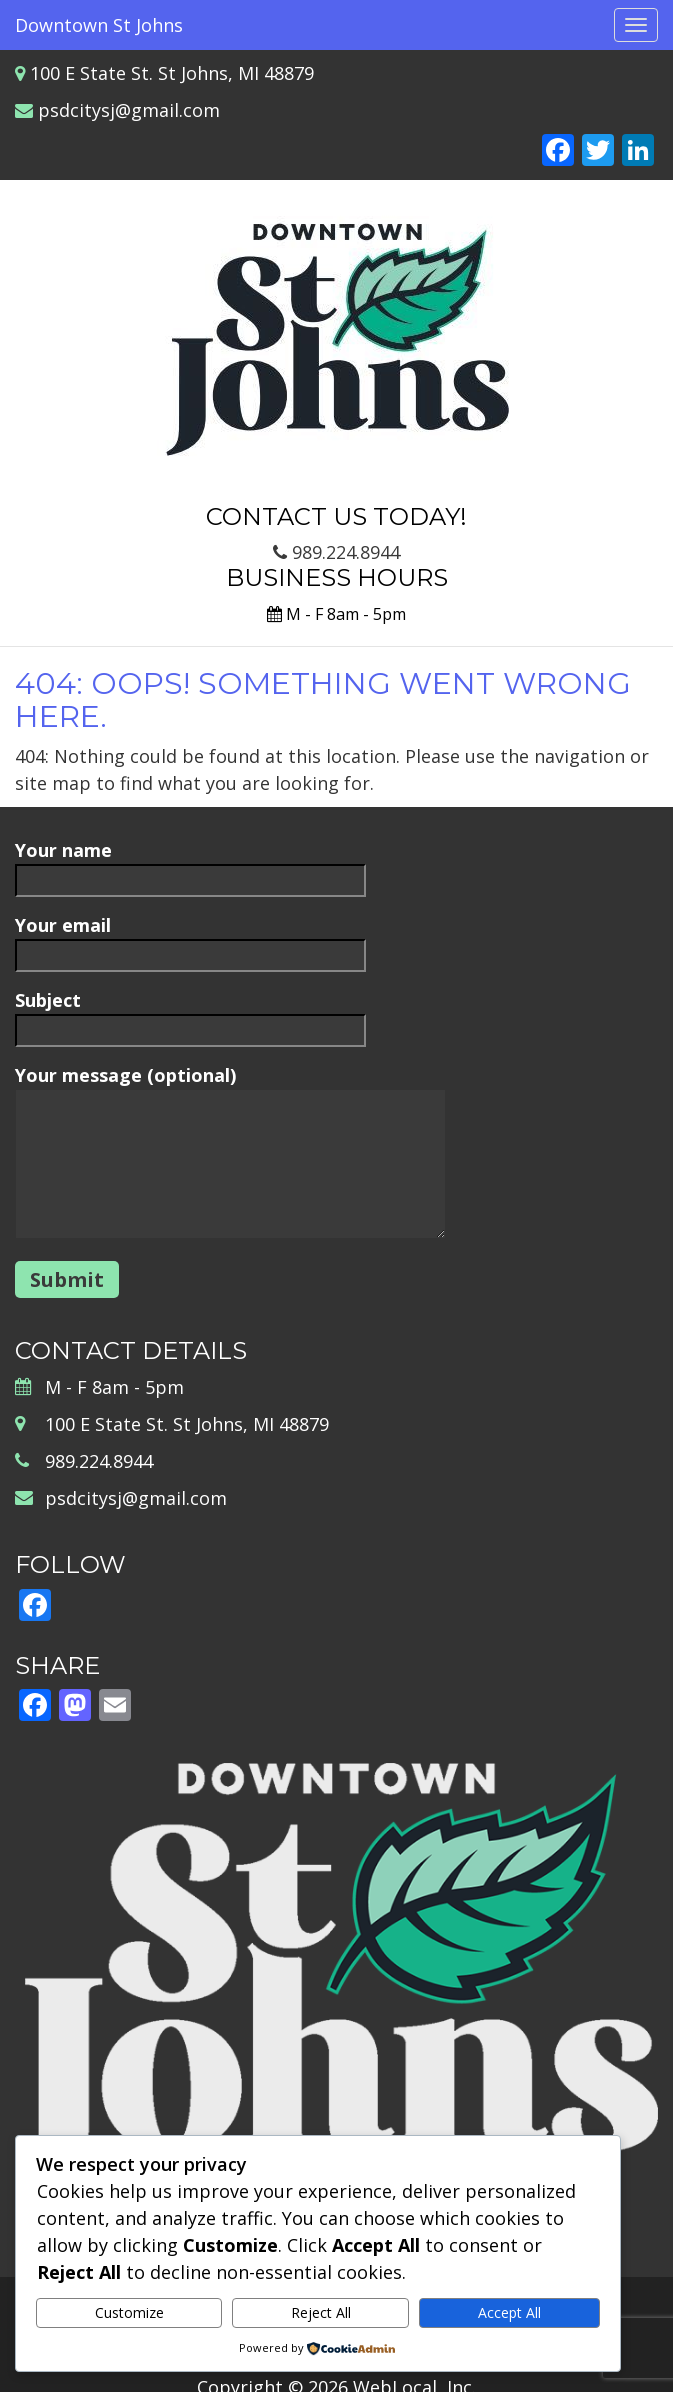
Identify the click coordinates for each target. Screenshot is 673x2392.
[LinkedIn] (638, 152)
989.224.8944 (336, 552)
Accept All (509, 2312)
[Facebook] (558, 152)
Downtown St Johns (99, 25)
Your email (190, 939)
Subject (190, 1014)
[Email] (115, 1707)
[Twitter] (598, 152)
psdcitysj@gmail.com (129, 110)
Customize (129, 2312)
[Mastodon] (75, 1707)
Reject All (321, 2312)
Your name (190, 864)
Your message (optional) (230, 1153)
